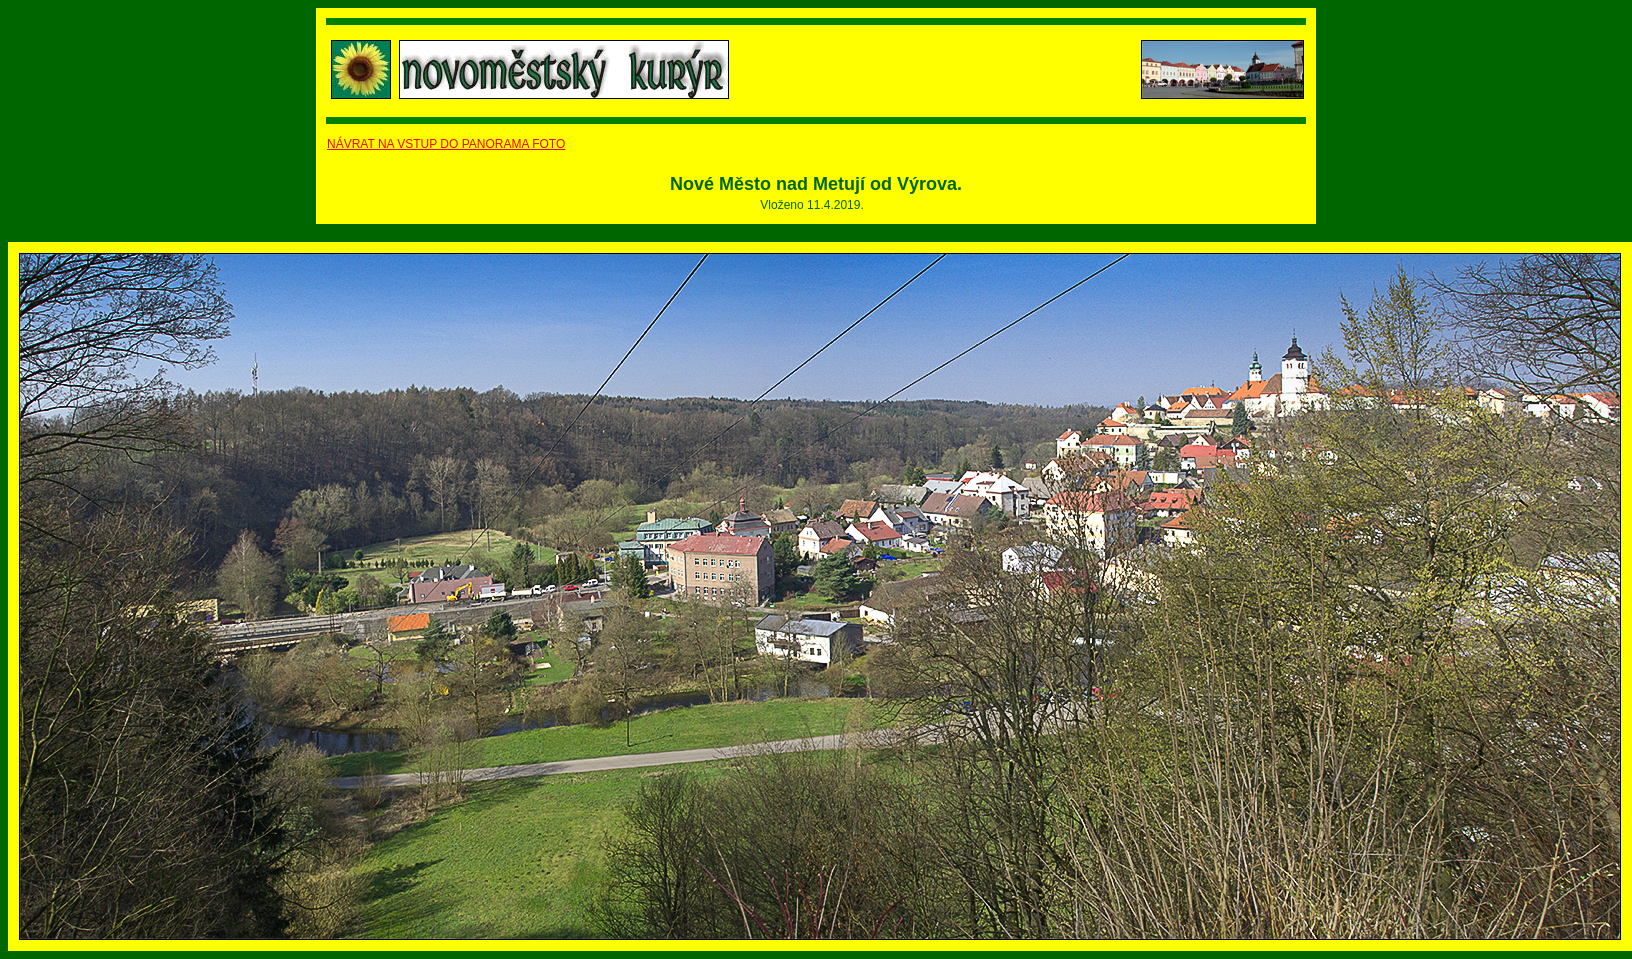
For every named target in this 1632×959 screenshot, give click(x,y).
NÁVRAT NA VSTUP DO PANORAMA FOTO (446, 144)
